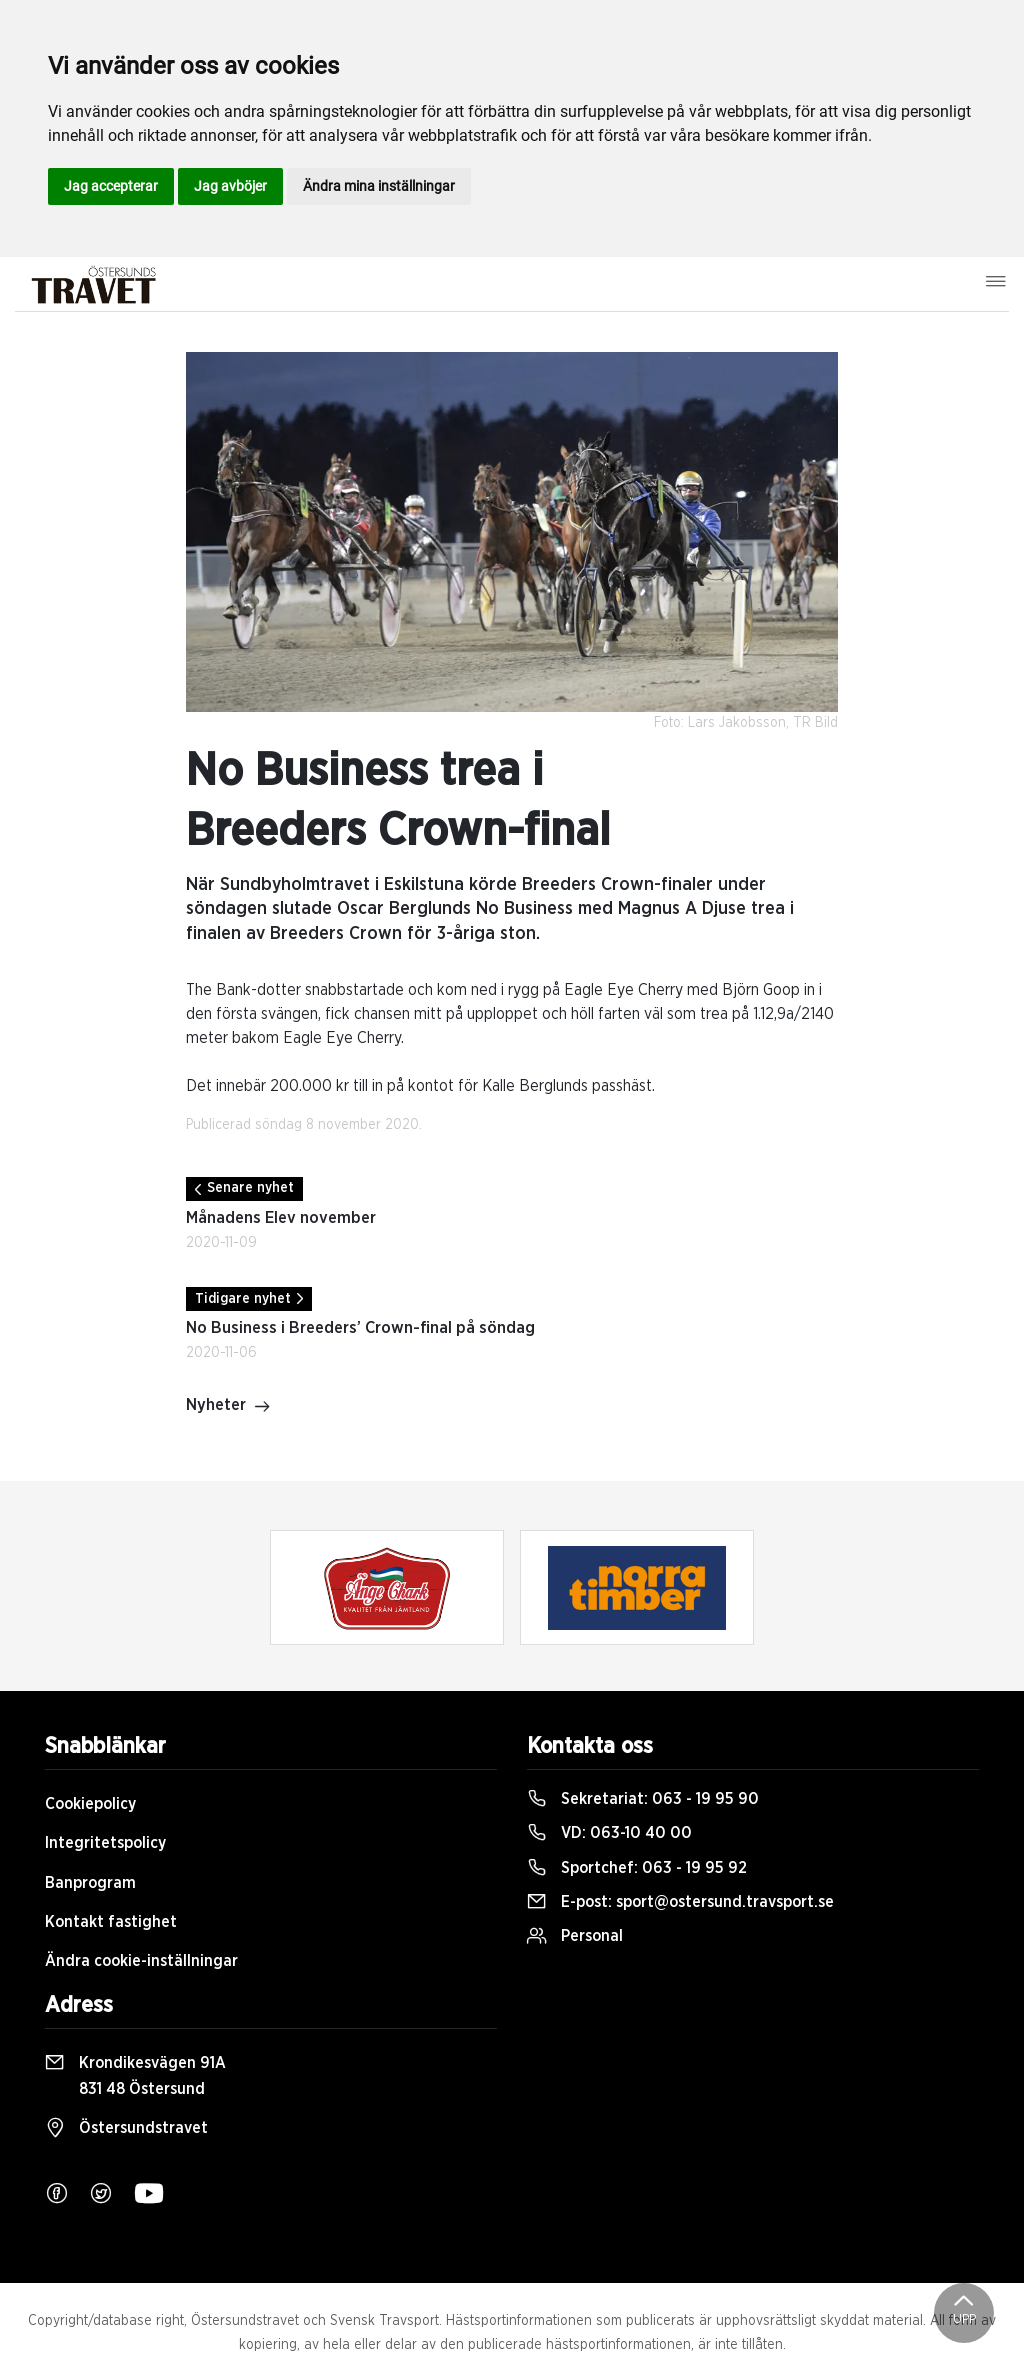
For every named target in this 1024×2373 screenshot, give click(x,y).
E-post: (680, 1902)
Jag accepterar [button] (111, 186)
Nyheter (228, 1407)
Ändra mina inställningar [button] (379, 186)
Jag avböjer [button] (230, 186)
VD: (609, 1833)
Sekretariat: (643, 1799)
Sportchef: (637, 1868)
